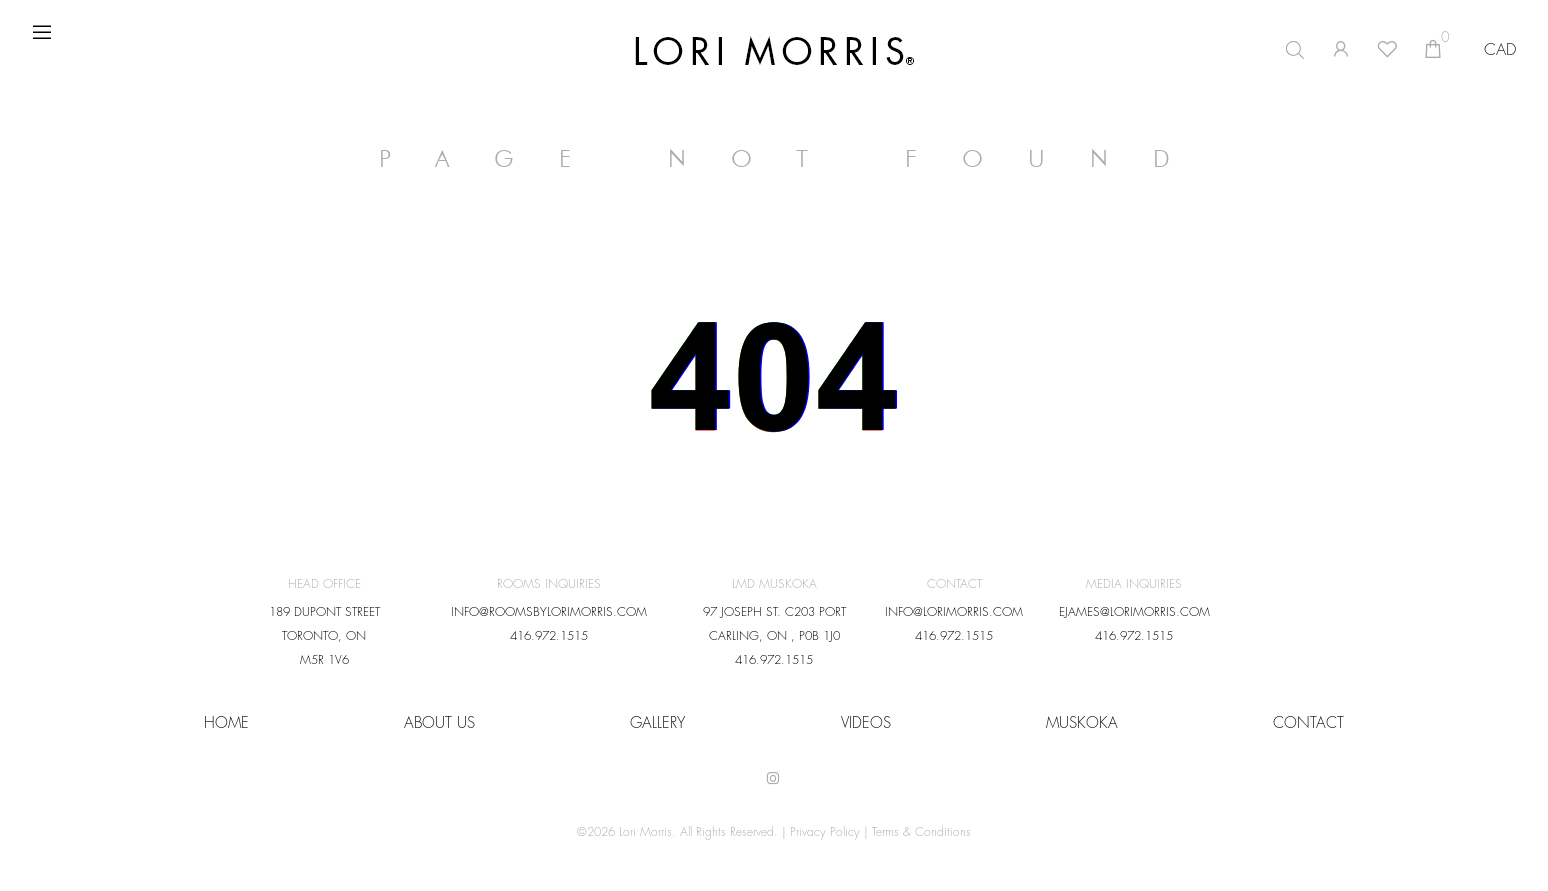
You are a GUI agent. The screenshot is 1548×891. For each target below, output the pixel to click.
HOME (226, 723)
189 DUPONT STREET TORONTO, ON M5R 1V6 (324, 636)
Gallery (657, 723)
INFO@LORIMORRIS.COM (954, 612)
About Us (439, 723)
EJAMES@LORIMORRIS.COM (1134, 612)
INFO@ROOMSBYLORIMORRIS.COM (549, 612)
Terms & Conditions (921, 832)
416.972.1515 (549, 636)
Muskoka (1082, 723)
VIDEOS (866, 723)
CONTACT (1308, 723)
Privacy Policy (825, 832)
